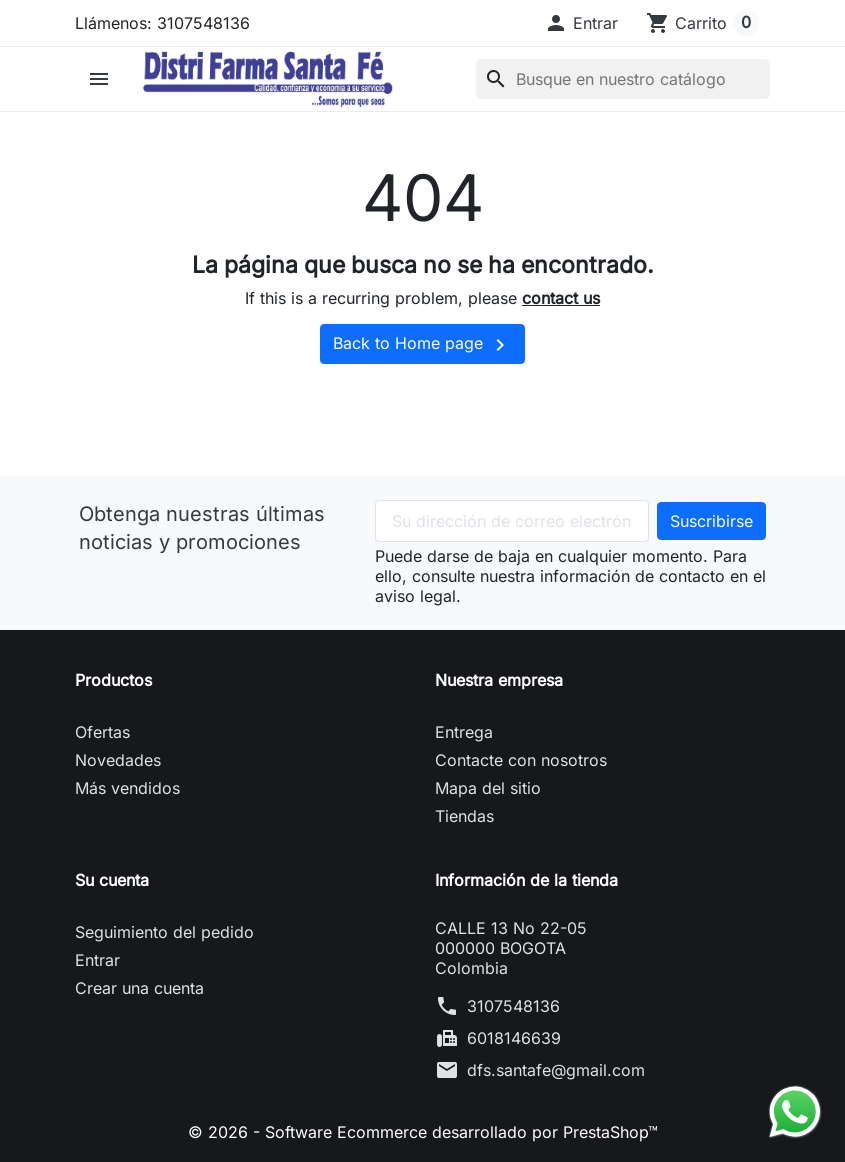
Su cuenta (112, 880)
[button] (581, 23)
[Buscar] (623, 79)
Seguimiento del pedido (164, 932)
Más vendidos (127, 788)
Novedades (118, 760)
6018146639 (514, 1038)
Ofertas (102, 732)
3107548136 (513, 1006)
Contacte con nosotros (521, 760)
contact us (561, 298)
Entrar (97, 960)
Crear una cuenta (139, 988)
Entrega (464, 732)
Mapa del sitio (488, 788)
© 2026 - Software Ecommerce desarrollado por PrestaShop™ (423, 1132)
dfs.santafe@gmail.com (556, 1070)
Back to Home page (422, 345)
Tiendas (464, 816)
